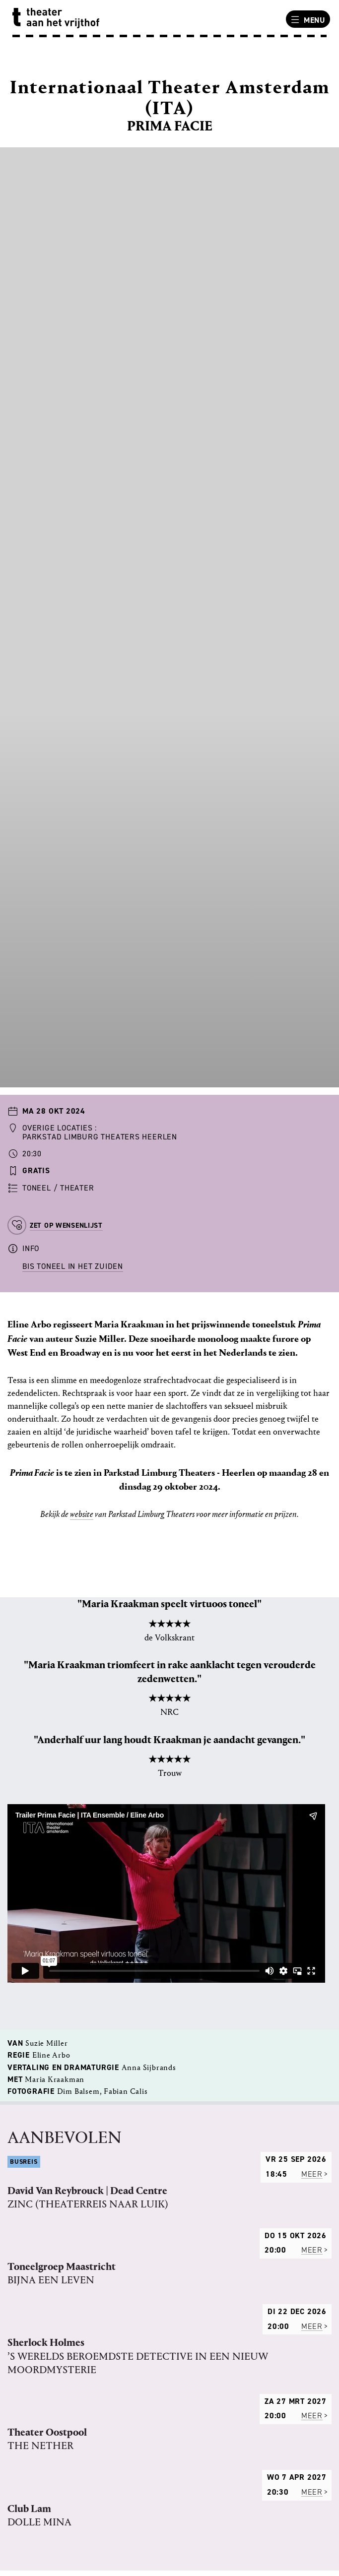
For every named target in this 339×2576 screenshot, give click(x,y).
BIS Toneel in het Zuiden (72, 1266)
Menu (306, 19)
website (81, 1514)
